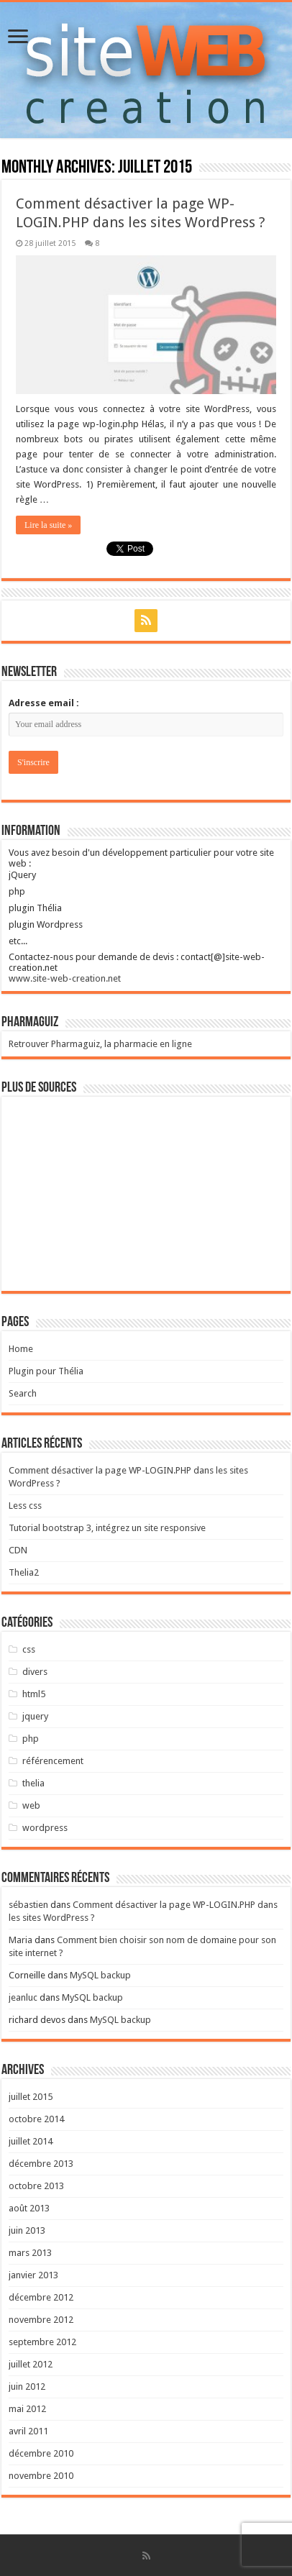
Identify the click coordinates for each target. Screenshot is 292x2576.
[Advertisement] (146, 1194)
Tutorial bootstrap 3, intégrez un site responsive (107, 1527)
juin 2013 (27, 2230)
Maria (20, 1940)
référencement (52, 1760)
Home (21, 1348)
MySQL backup (100, 1975)
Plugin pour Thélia (46, 1371)
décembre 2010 (41, 2453)
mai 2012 (27, 2408)
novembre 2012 (41, 2319)
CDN (18, 1550)
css (28, 1649)
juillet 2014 (31, 2141)
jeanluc (23, 1997)
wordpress (45, 1827)
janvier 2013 (33, 2275)
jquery (35, 1716)
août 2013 (29, 2208)
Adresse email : (44, 703)
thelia (33, 1783)
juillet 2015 (31, 2096)
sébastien (28, 1904)
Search (23, 1393)
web (31, 1805)
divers (34, 1671)
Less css (25, 1505)
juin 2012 (27, 2386)
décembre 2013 (41, 2163)
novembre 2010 (41, 2475)
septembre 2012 (42, 2342)
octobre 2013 (36, 2185)
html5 (33, 1694)
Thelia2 (24, 1572)
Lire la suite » (48, 525)
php (30, 1738)
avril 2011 (28, 2431)
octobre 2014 (36, 2119)
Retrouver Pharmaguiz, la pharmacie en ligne (100, 1043)
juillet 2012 (31, 2364)
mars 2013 (30, 2252)
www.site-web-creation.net (65, 978)
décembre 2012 (41, 2297)
